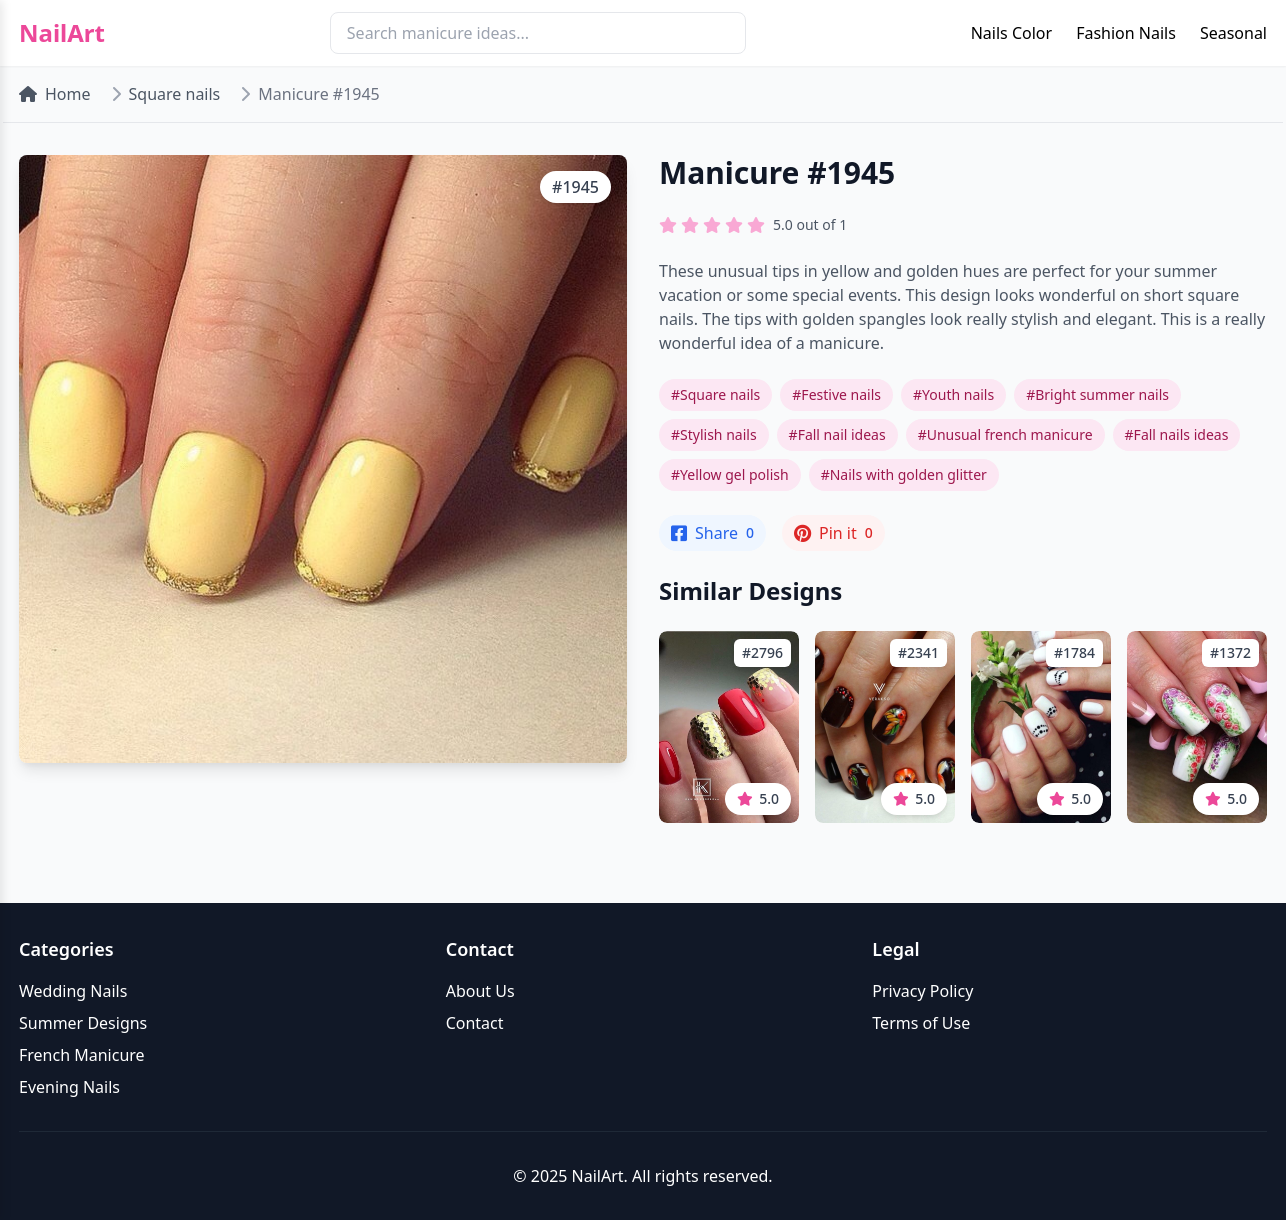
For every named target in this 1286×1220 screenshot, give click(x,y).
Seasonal (1233, 33)
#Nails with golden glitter (904, 474)
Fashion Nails (1126, 33)
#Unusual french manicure (1005, 434)
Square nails (175, 94)
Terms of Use (921, 1023)
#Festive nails (836, 394)
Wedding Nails (73, 991)
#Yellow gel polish (730, 474)
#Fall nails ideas (1177, 434)
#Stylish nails (714, 434)
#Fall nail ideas (837, 434)
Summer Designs (83, 1023)
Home (55, 94)
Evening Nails (69, 1087)
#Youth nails (953, 394)
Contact (475, 1023)
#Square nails (715, 394)
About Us (480, 991)
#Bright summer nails (1097, 394)
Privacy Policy (922, 991)
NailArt (62, 33)
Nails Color (1011, 33)
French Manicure (82, 1055)
